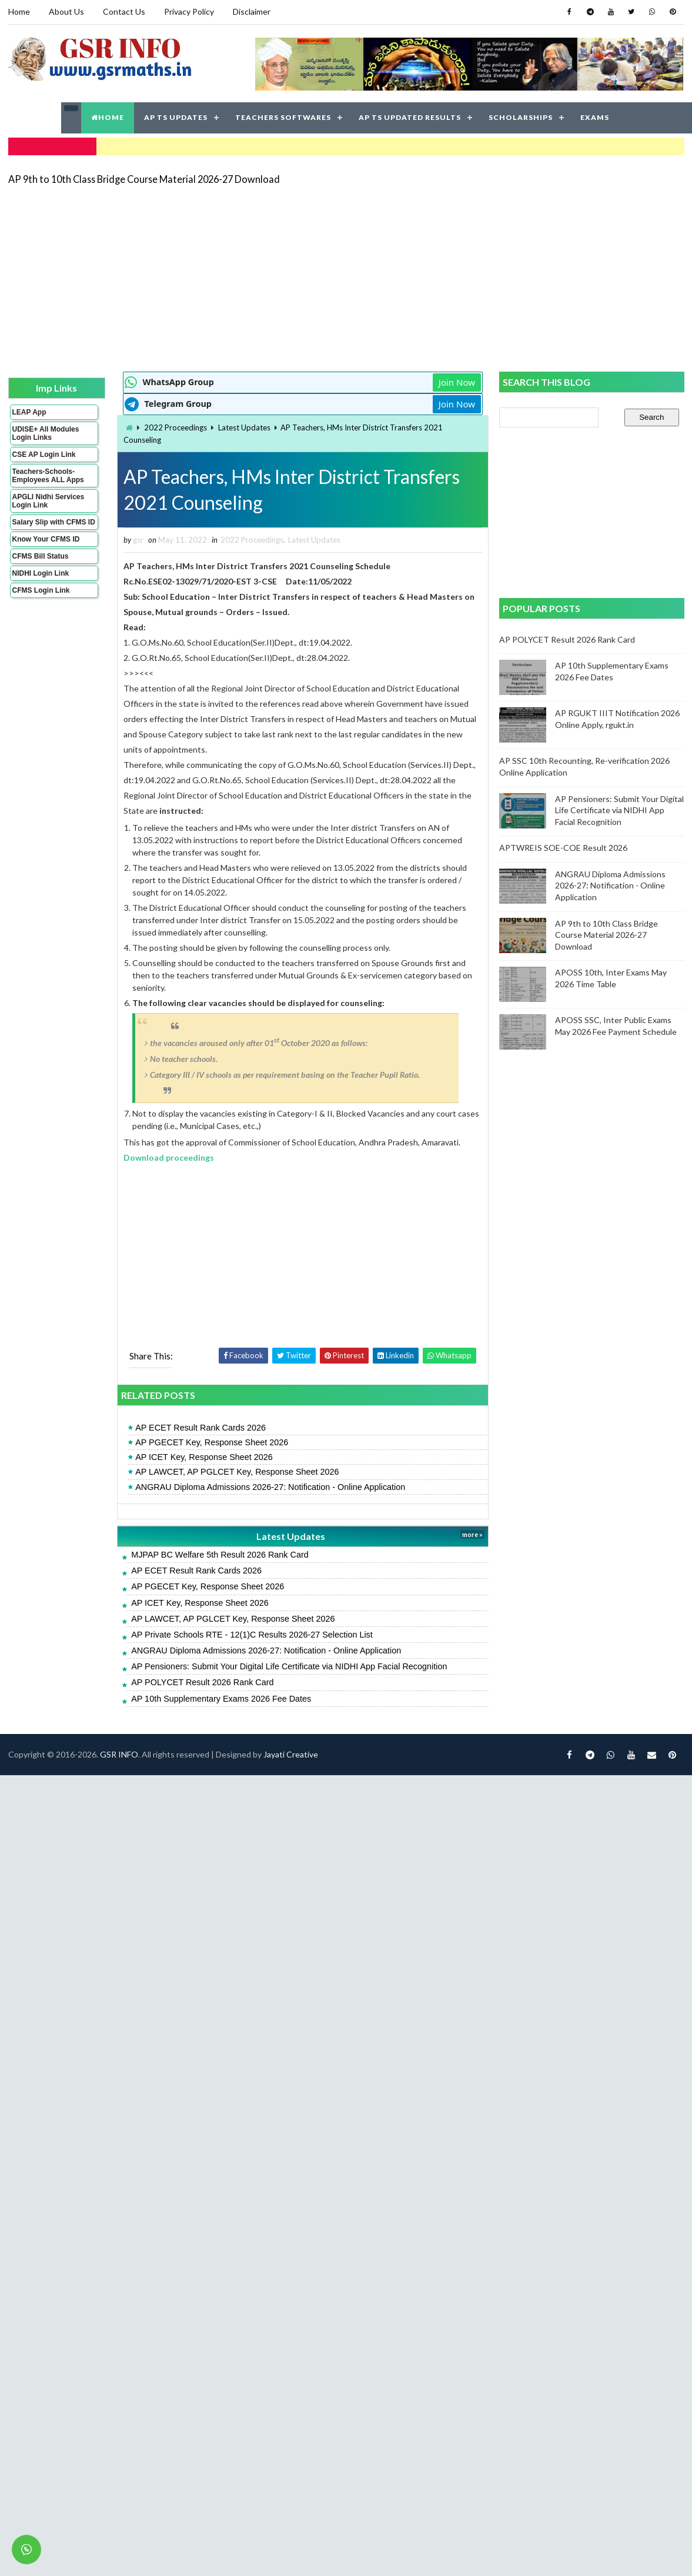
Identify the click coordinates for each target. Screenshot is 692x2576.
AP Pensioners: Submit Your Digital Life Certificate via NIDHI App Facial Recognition (289, 1666)
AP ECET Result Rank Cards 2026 (200, 1427)
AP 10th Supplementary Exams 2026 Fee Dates (221, 1698)
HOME (107, 117)
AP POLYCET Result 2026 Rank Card (202, 1682)
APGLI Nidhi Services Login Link (48, 501)
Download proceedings (168, 1157)
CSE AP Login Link (44, 454)
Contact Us (124, 11)
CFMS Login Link (41, 590)
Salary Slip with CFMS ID (53, 522)
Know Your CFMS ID (46, 539)
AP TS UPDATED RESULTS (410, 117)
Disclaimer (251, 11)
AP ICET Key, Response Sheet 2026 (204, 1457)
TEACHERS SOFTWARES (283, 117)
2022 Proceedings (175, 427)
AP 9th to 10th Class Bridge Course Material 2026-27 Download (144, 179)
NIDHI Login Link (40, 573)
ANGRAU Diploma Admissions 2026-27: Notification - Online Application (270, 1487)
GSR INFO (119, 1754)
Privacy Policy (189, 11)
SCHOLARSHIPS (521, 117)
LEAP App (29, 412)
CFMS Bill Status (40, 556)
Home (19, 11)
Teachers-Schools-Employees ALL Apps (48, 475)
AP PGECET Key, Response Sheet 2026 (211, 1442)
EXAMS (594, 117)
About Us (66, 11)
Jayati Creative (290, 1754)
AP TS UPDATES (176, 117)
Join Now (457, 382)
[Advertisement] (297, 277)
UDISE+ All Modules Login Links (45, 433)
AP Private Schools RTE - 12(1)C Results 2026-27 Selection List (252, 1634)
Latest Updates (244, 427)
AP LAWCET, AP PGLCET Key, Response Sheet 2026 (237, 1471)
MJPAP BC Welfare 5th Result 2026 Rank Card (220, 1554)
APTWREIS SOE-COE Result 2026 (563, 848)
